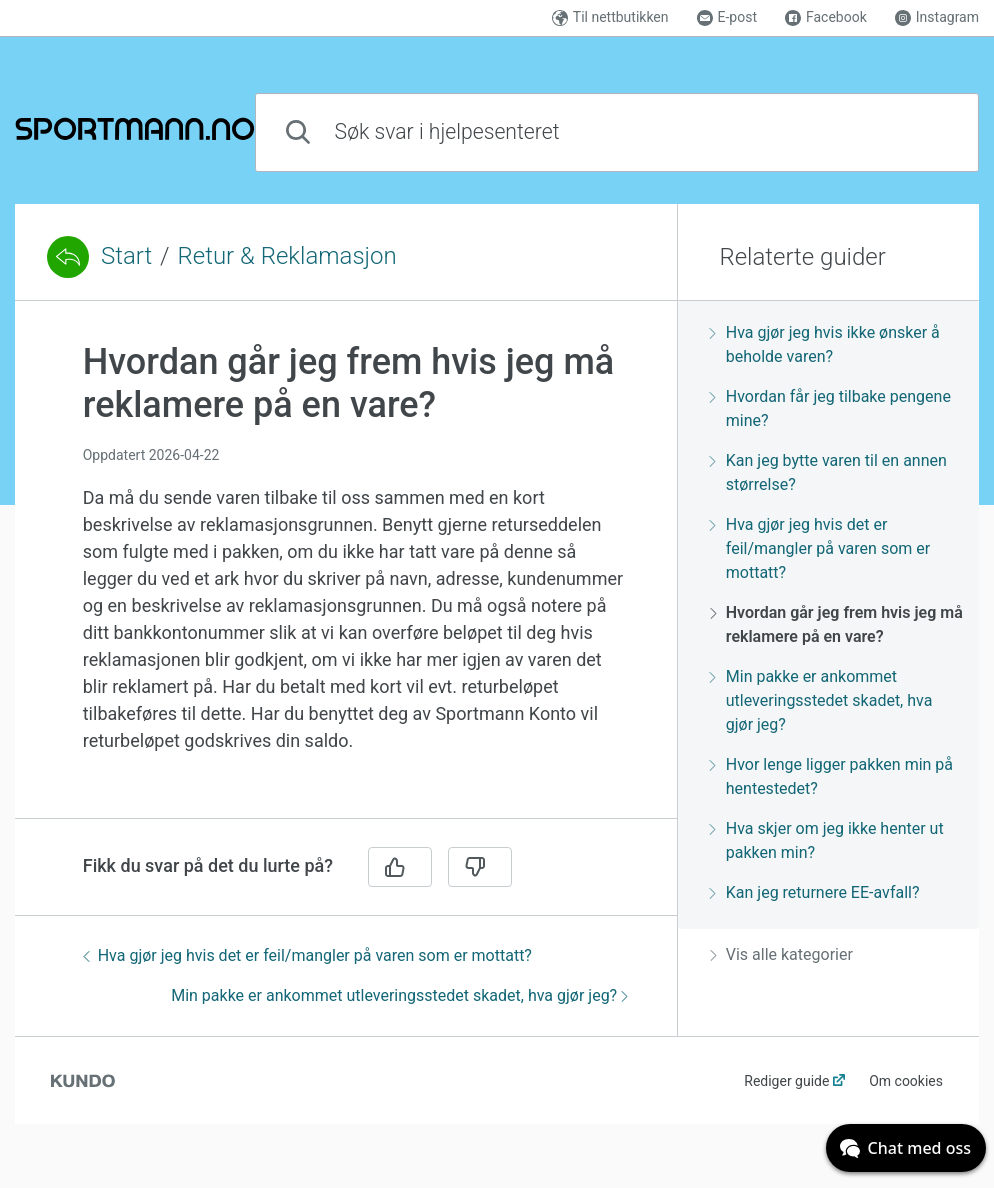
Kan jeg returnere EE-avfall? (815, 892)
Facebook (826, 17)
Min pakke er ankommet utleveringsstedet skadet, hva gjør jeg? (399, 995)
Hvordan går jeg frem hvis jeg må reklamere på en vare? (836, 624)
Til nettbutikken (610, 17)
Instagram (937, 17)
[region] (346, 571)
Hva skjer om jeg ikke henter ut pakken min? (827, 840)
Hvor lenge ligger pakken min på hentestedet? (831, 776)
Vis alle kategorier (781, 954)
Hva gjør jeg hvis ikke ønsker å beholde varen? (825, 344)
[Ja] (400, 867)
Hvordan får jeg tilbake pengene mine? (830, 408)
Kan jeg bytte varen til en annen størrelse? (828, 472)
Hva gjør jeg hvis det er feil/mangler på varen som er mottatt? (307, 955)
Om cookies (906, 1081)
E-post (727, 17)
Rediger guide (786, 1081)
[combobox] (617, 132)
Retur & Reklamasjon (287, 256)
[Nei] (480, 867)
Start (126, 256)
